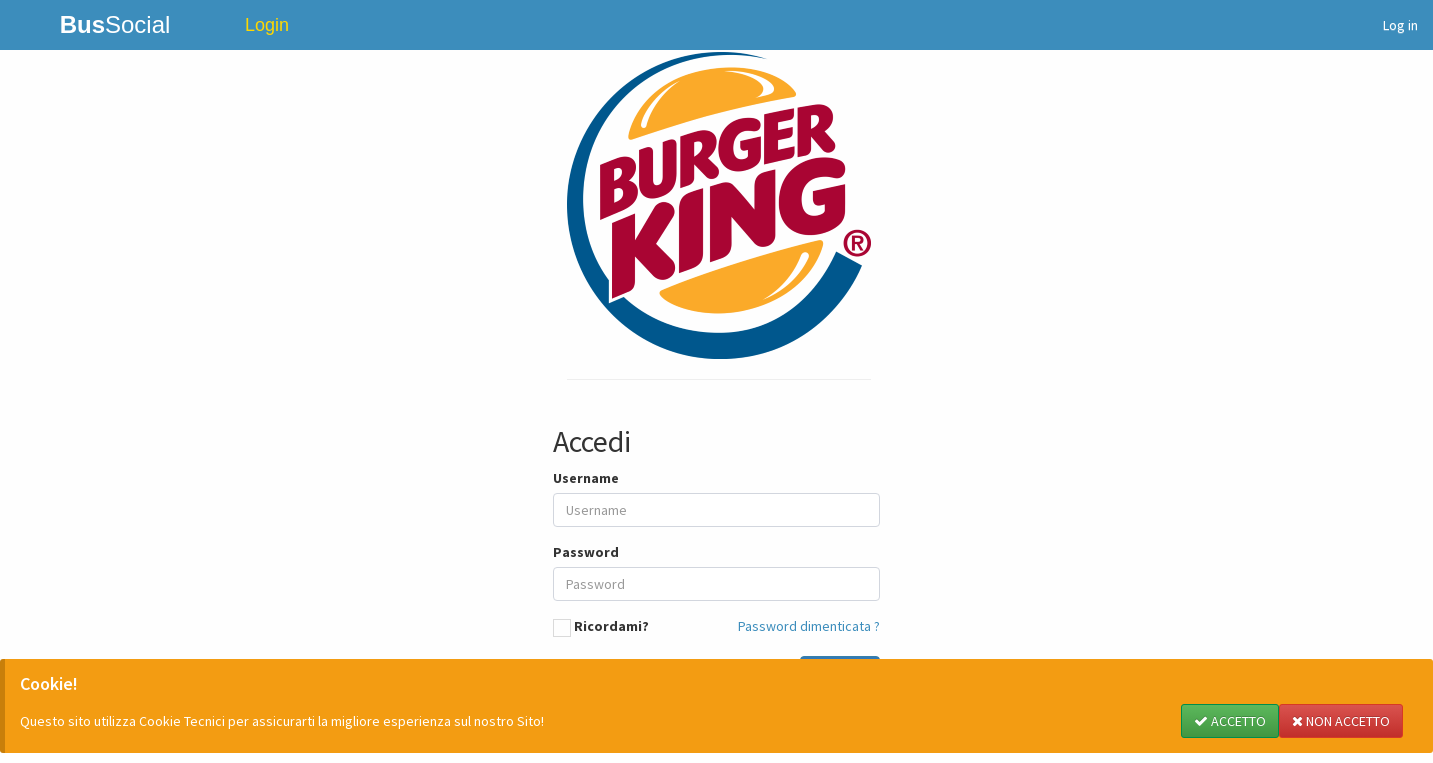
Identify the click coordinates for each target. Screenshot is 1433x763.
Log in (1400, 25)
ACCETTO (1230, 721)
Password (586, 552)
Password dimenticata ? (809, 626)
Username (586, 478)
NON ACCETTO (1341, 721)
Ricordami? (611, 626)
